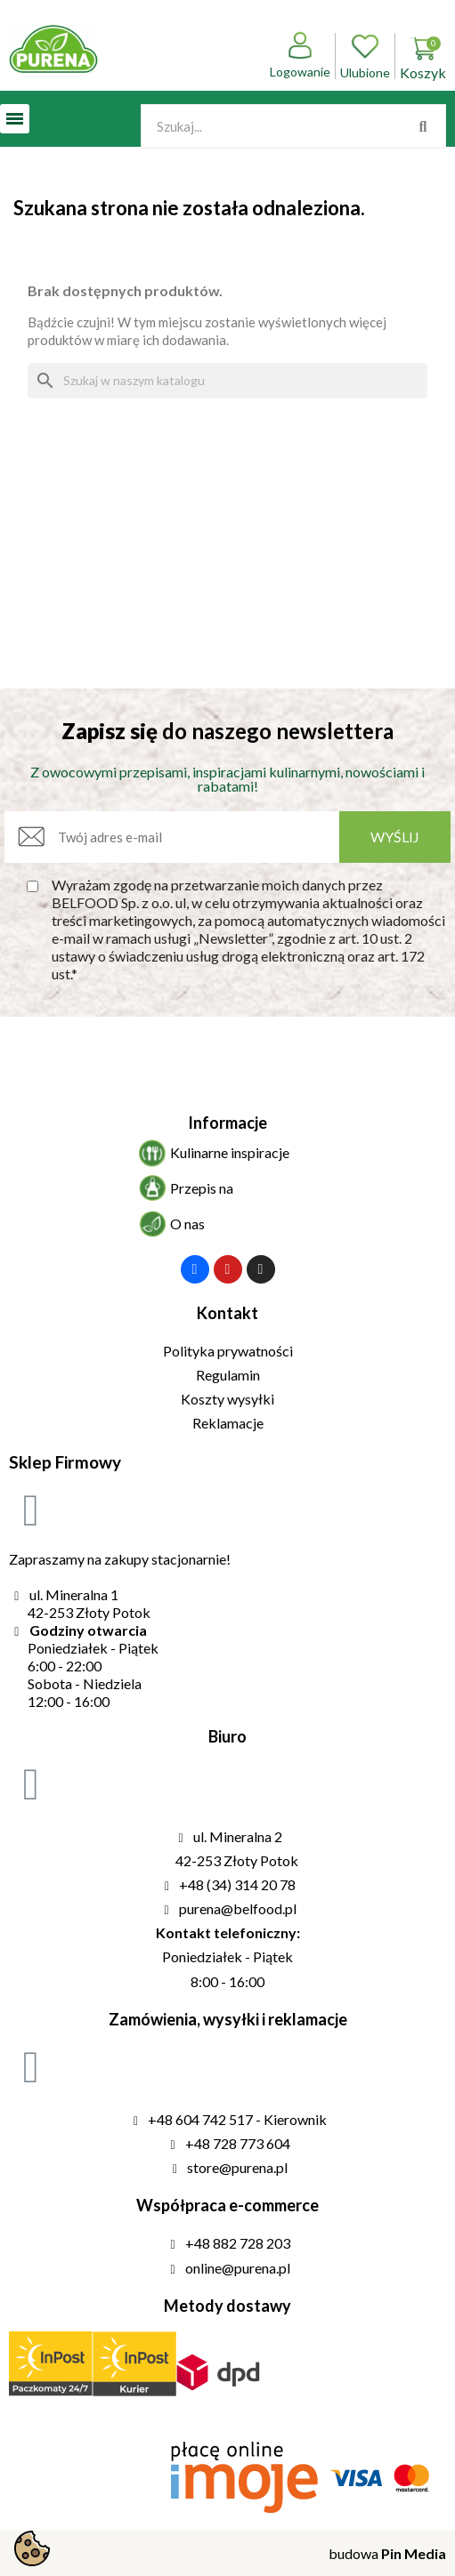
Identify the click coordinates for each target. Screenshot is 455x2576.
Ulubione (365, 56)
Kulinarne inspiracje (229, 1152)
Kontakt (227, 1313)
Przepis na (201, 1187)
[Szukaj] (227, 380)
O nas (187, 1223)
